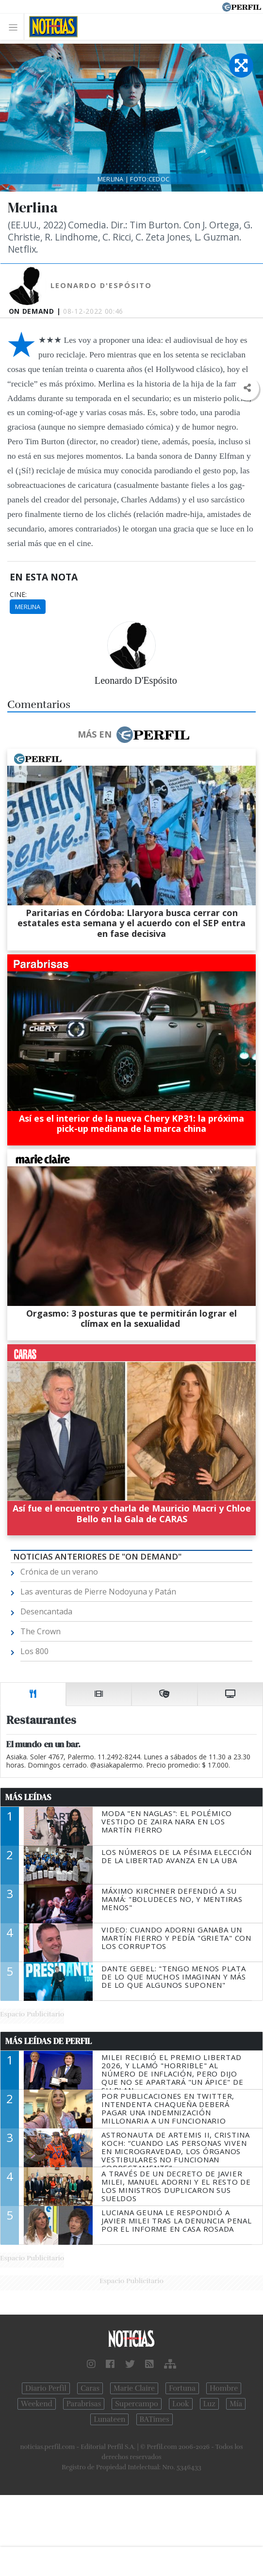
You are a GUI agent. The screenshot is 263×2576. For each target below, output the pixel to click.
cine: (18, 594)
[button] (246, 388)
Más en (133, 734)
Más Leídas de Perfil (48, 2041)
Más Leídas (28, 1797)
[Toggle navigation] (16, 27)
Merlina (27, 606)
